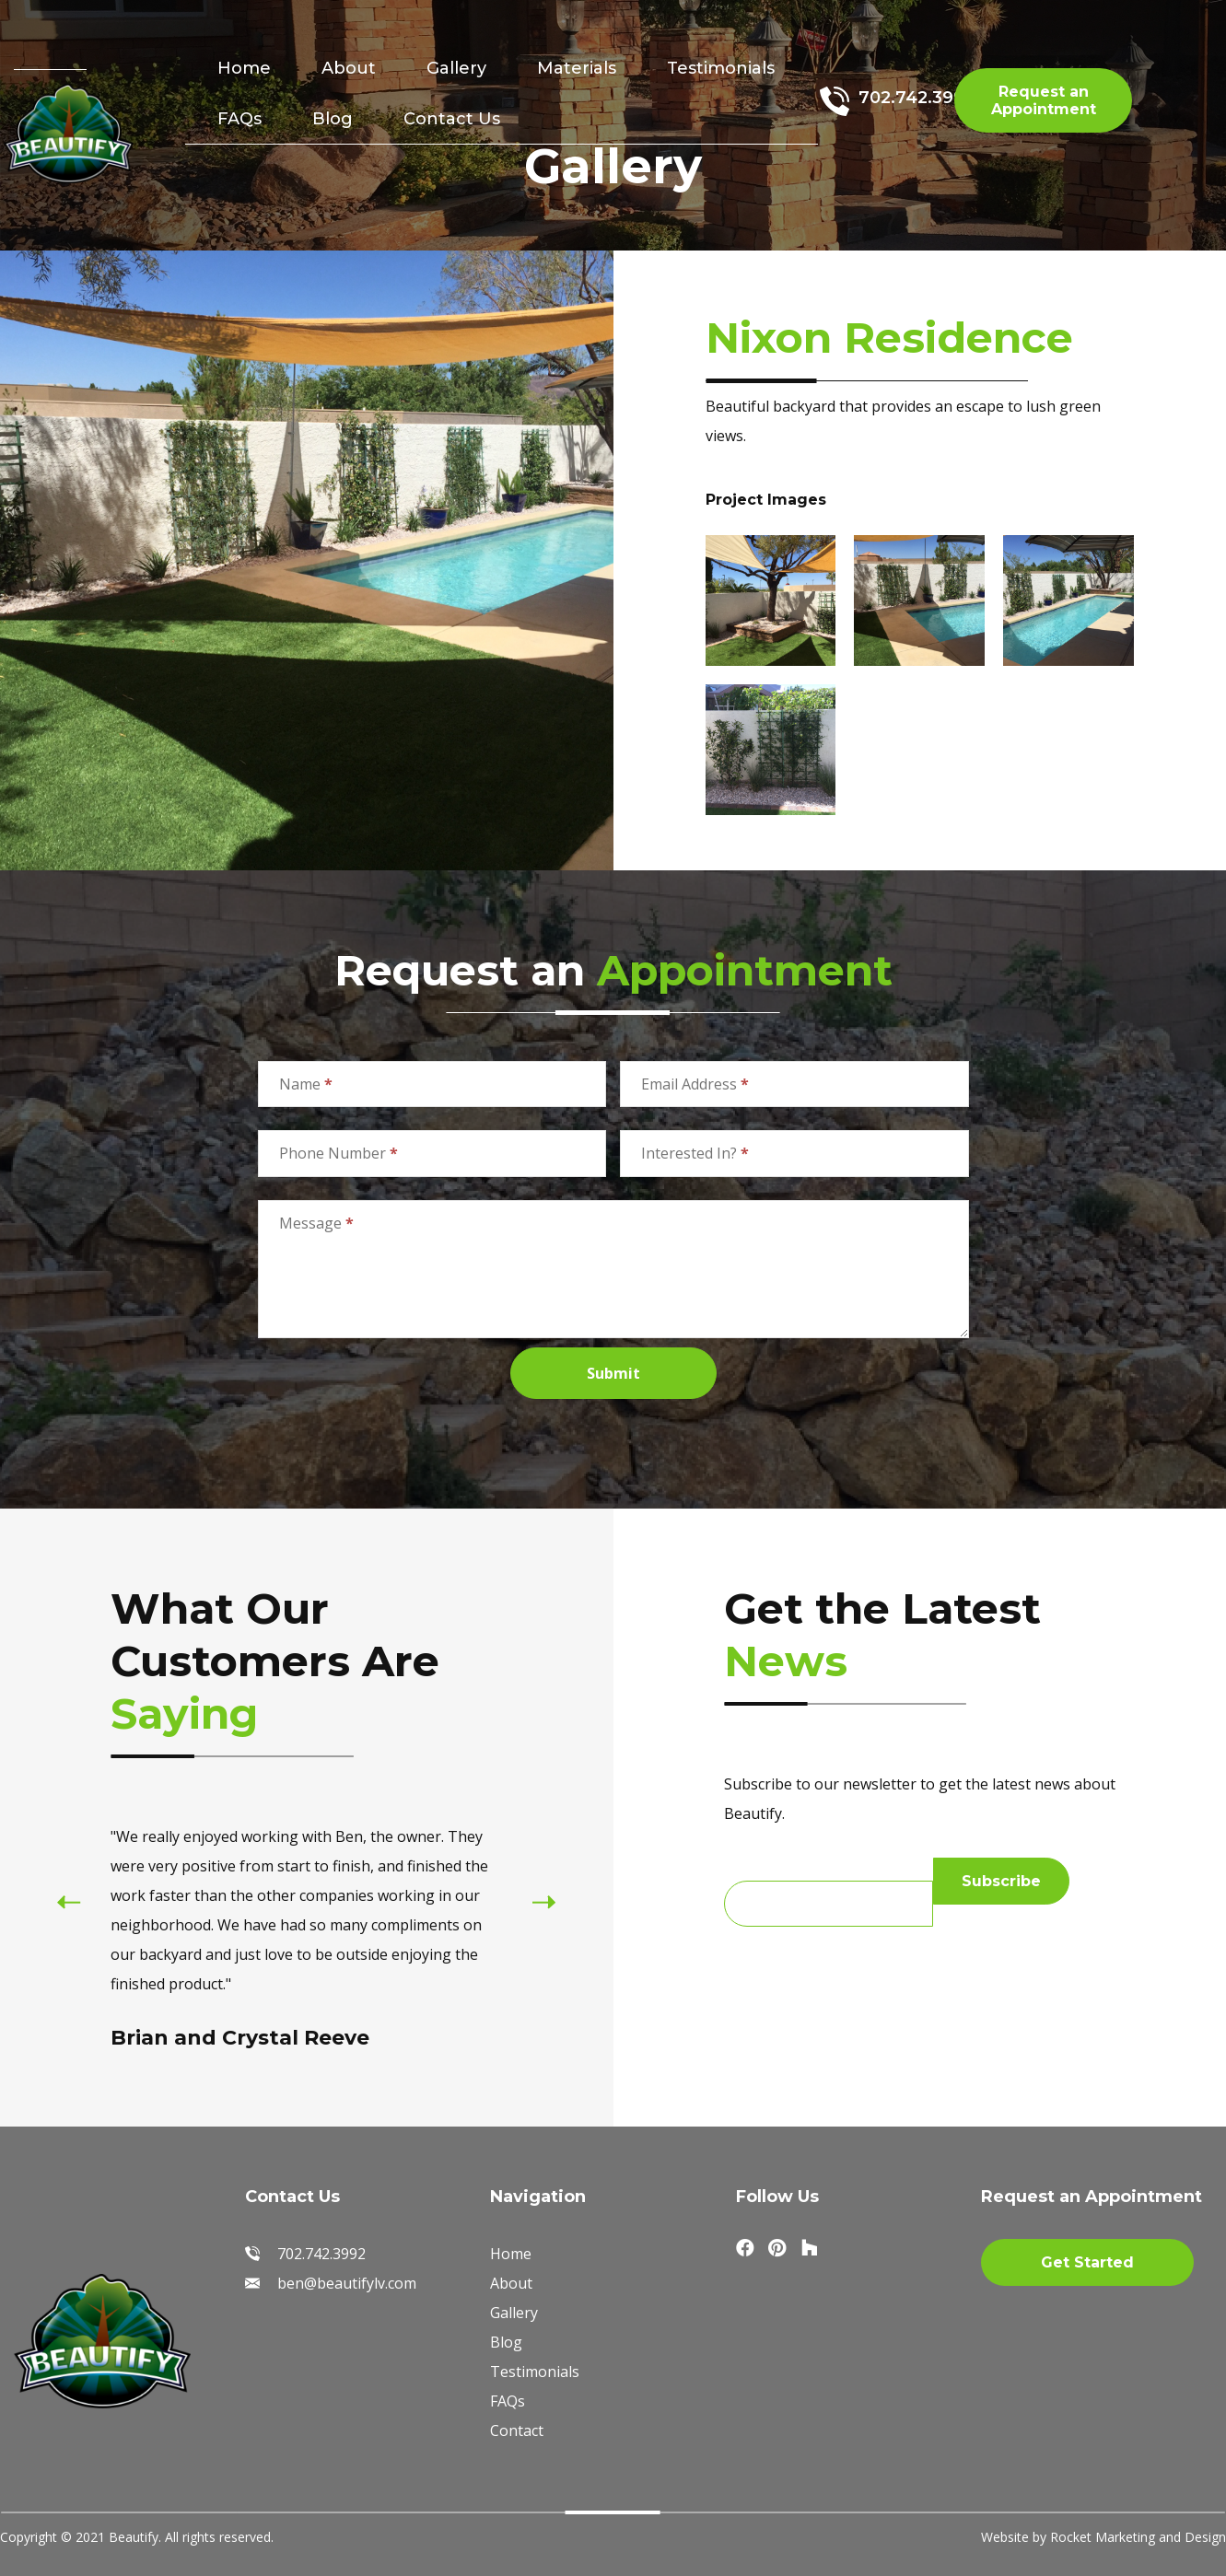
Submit (613, 1373)
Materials (576, 68)
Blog (332, 119)
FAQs (239, 119)
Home (244, 68)
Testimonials (721, 68)
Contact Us (451, 119)
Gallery (456, 68)
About (348, 68)
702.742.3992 (916, 97)
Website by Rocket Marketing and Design (1103, 2537)
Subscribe (1001, 1881)
